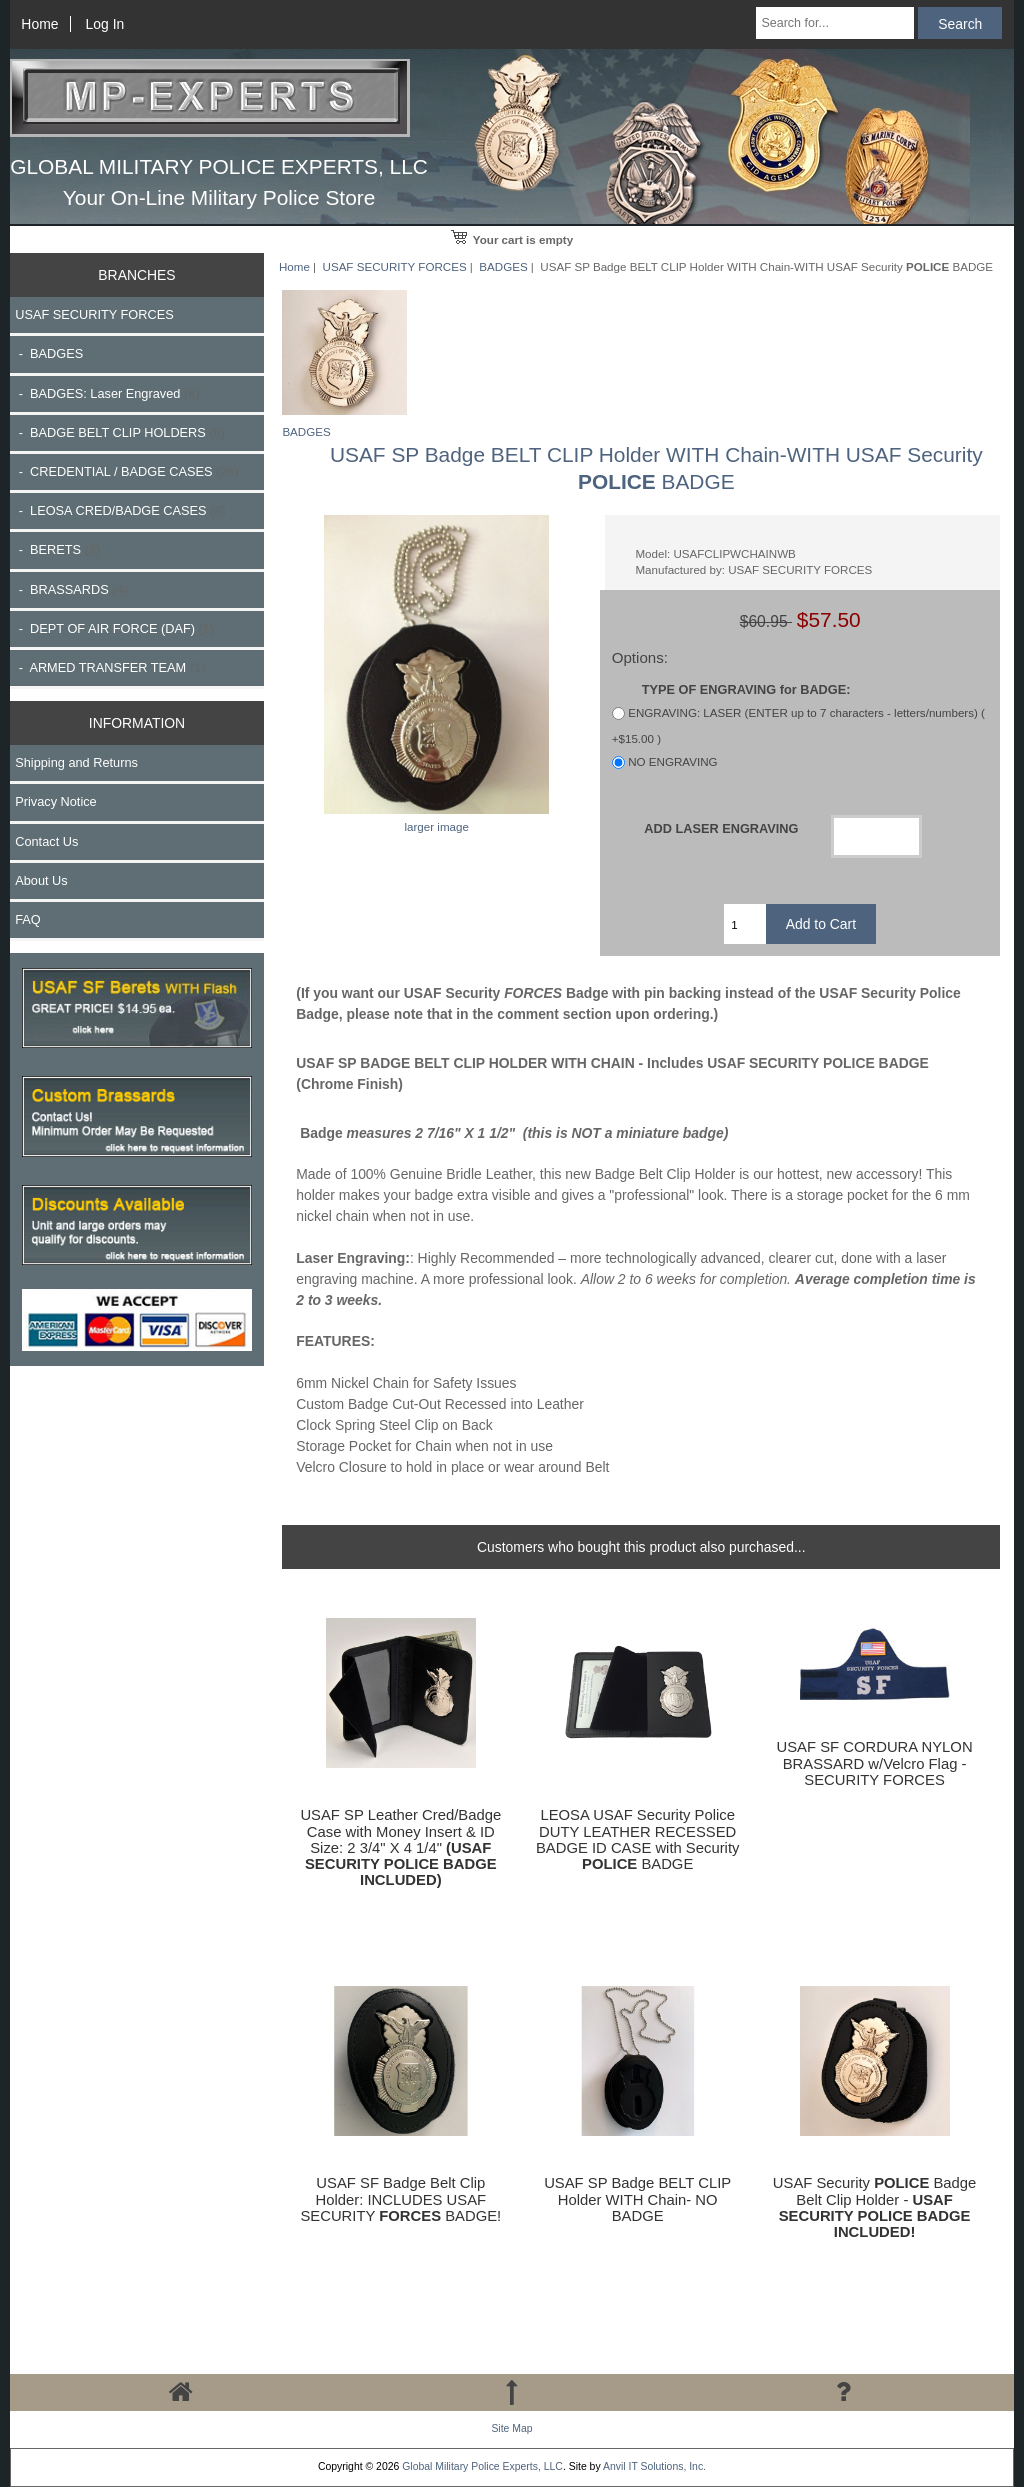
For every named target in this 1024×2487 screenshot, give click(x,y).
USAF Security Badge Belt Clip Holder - (875, 2207)
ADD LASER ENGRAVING (721, 828)
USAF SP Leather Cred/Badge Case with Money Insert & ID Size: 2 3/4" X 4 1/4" (400, 1847)
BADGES (503, 266)
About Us (41, 880)
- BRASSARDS (71, 589)
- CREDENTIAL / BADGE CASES (126, 471)
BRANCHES (136, 275)
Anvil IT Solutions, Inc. (654, 2466)
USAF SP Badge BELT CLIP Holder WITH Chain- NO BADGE (637, 2199)
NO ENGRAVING (672, 761)
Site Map (511, 2428)
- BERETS (57, 549)
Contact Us (46, 841)
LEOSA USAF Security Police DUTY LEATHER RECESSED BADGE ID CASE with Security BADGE (638, 1839)
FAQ (28, 919)
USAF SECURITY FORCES (395, 266)
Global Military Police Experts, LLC (482, 2466)
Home (39, 24)
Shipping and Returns (76, 762)
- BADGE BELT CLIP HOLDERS (120, 432)
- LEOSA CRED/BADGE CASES (120, 510)
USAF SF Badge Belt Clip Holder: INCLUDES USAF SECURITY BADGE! (400, 2199)
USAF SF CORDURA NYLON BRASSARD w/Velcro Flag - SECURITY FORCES (875, 1763)
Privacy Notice (55, 801)
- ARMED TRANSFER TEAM (110, 667)
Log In (105, 24)
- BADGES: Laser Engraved (107, 393)
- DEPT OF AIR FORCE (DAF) (114, 628)
